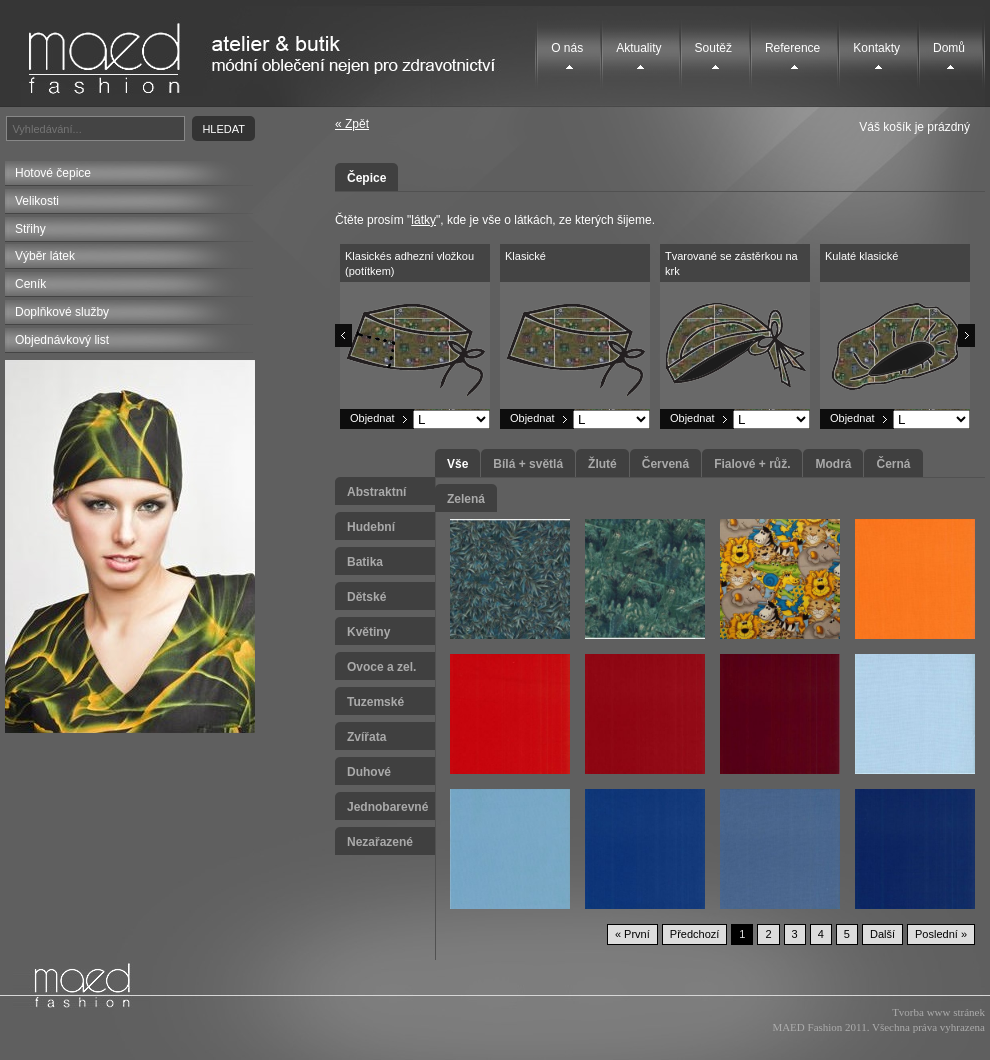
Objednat (372, 418)
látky (423, 220)
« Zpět (352, 124)
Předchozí (695, 934)
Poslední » (941, 934)
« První (632, 934)
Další (882, 934)
